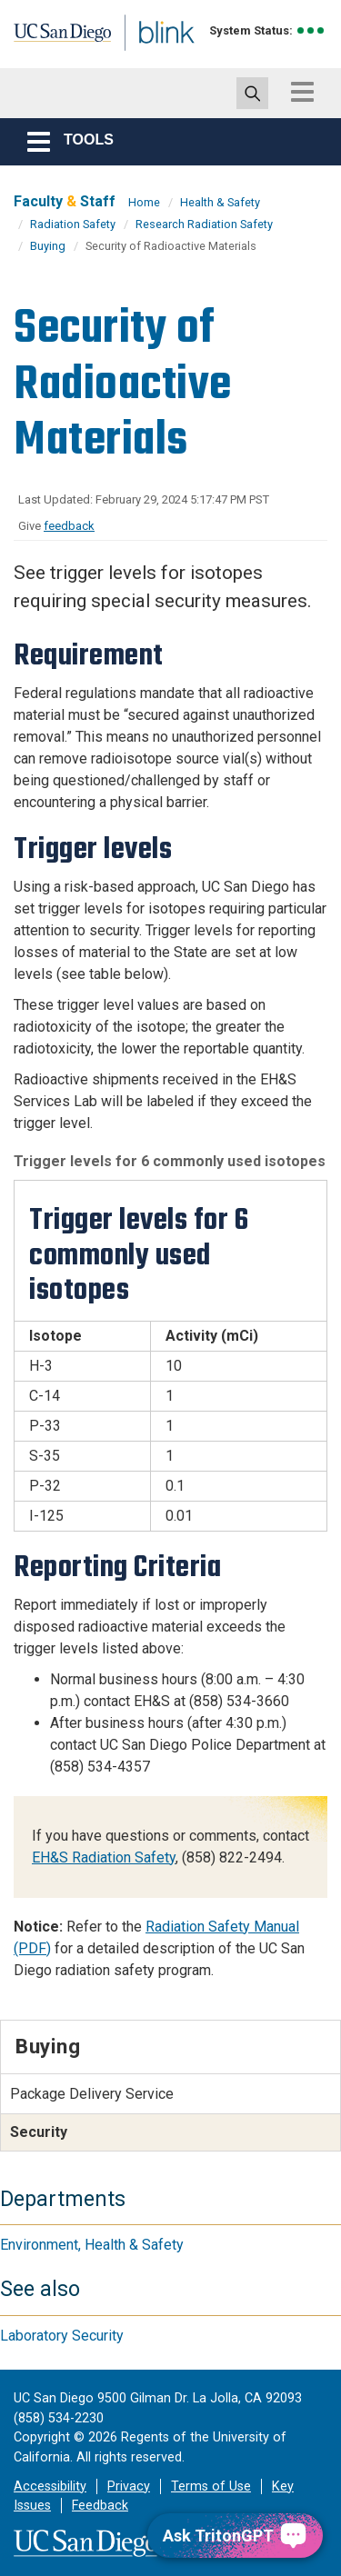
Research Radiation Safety (204, 224)
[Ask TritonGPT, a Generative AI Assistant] (235, 2535)
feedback (69, 526)
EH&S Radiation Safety (104, 1857)
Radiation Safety (72, 224)
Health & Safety (220, 202)
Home (144, 202)
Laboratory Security (62, 2335)
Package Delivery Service (92, 2093)
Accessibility (50, 2486)
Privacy (128, 2486)
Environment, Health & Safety (92, 2244)
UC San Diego (53, 39)
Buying (47, 246)
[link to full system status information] (311, 30)
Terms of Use (211, 2486)
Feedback (100, 2505)
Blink (145, 57)
